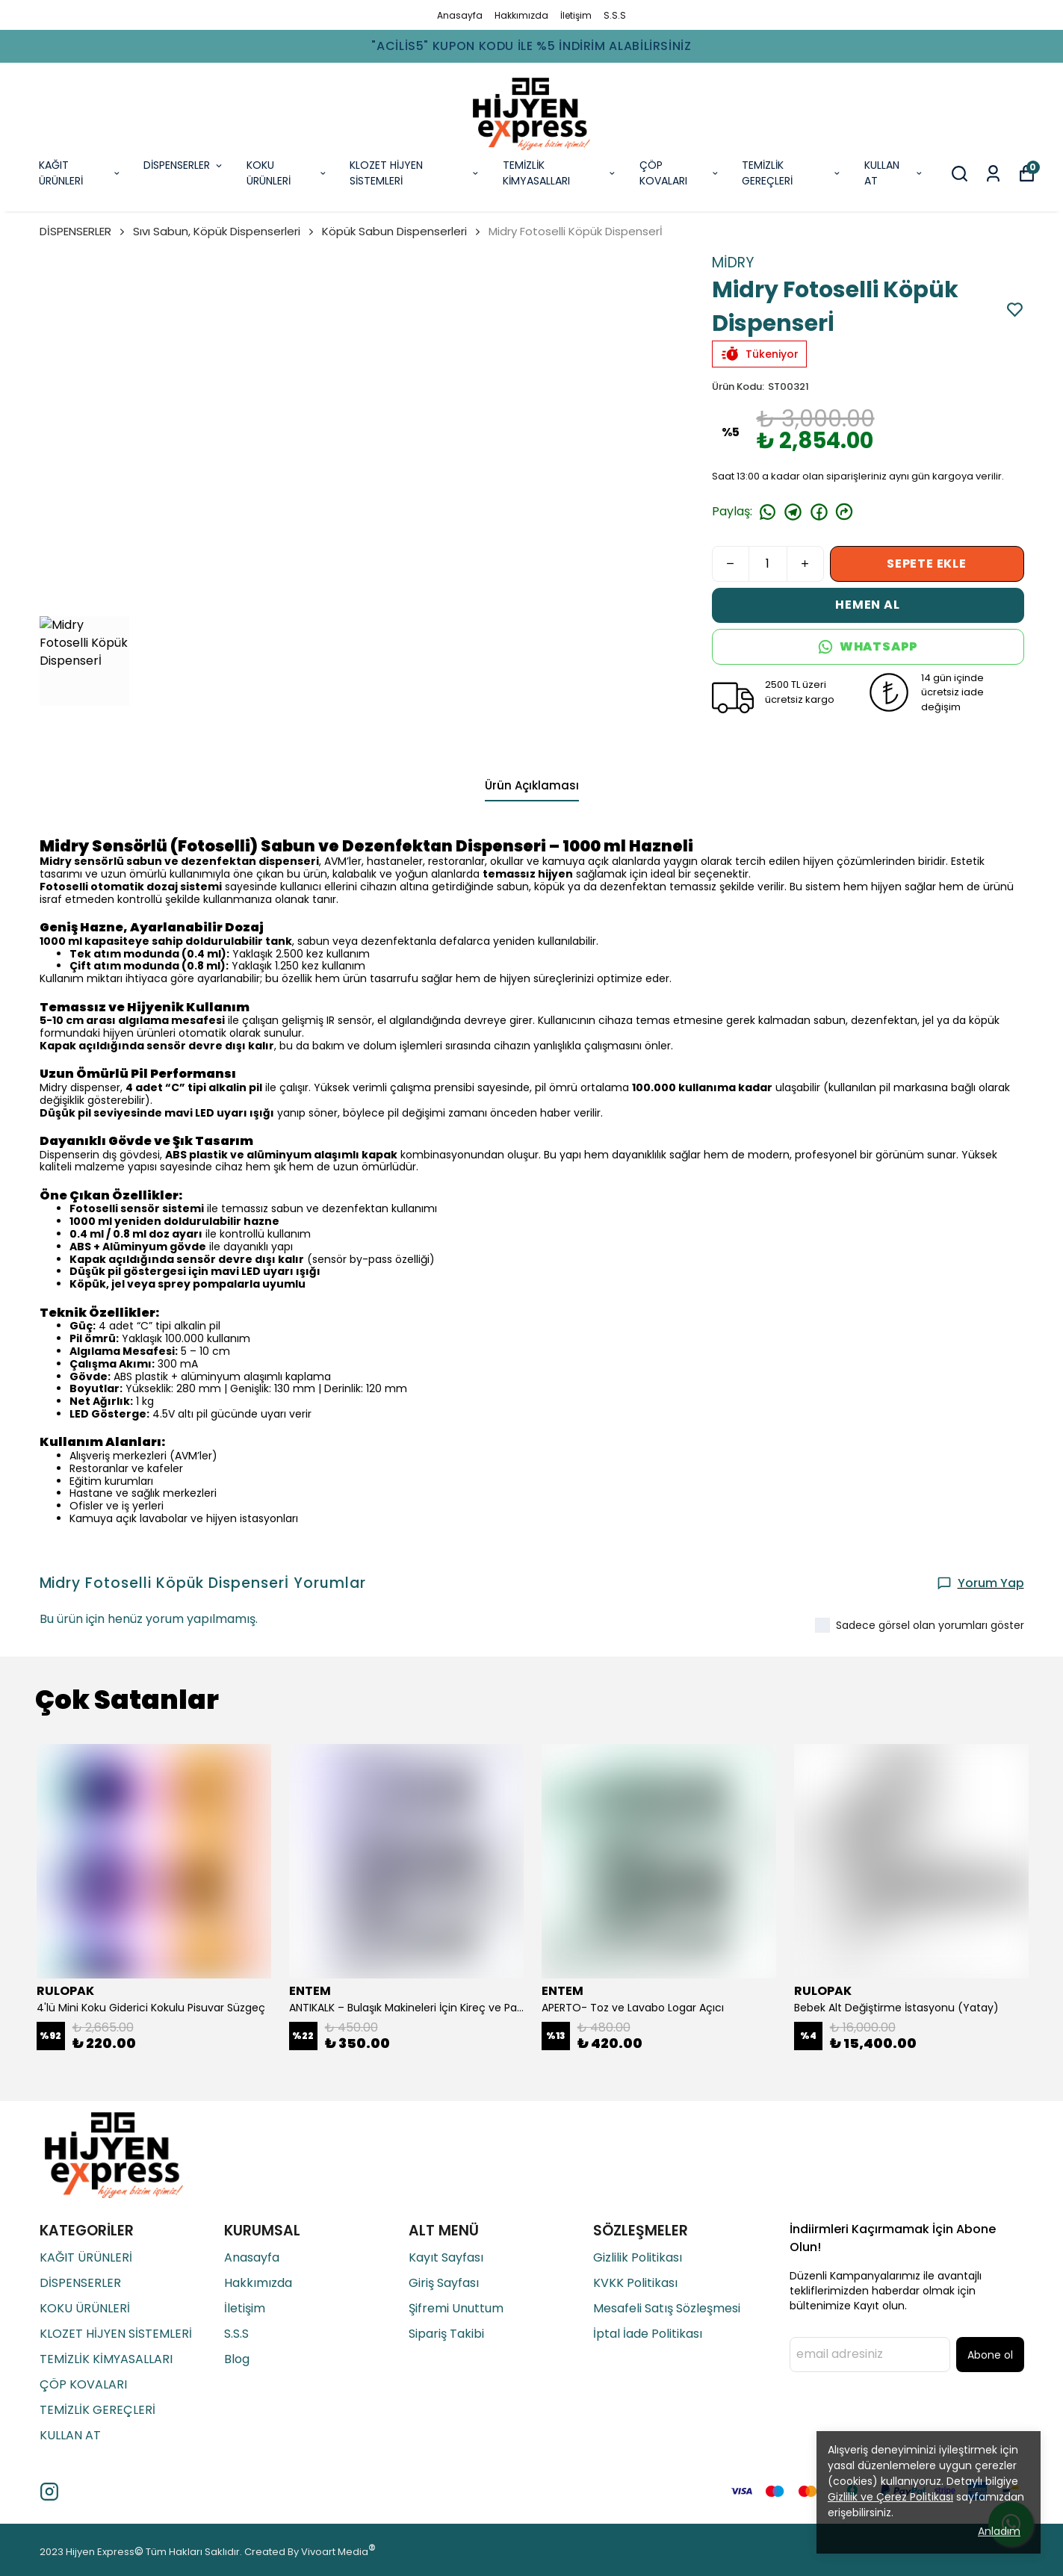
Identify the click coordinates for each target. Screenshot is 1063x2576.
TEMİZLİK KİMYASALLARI (560, 173)
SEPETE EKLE (927, 563)
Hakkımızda (521, 15)
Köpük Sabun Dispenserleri (394, 231)
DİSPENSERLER (183, 165)
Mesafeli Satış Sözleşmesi (666, 2308)
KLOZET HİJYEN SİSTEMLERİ (415, 173)
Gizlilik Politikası (637, 2257)
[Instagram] (49, 2491)
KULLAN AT (894, 173)
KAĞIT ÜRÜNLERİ (80, 173)
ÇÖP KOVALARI (679, 173)
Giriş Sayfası (444, 2282)
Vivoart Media (334, 2552)
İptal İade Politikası (647, 2333)
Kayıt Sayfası (446, 2257)
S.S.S (615, 15)
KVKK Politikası (635, 2282)
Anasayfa (460, 15)
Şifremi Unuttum (456, 2308)
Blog (237, 2359)
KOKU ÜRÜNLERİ (287, 173)
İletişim (576, 15)
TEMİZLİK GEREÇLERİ (791, 173)
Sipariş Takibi (446, 2333)
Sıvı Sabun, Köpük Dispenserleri (224, 231)
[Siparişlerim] (993, 173)
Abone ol (990, 2354)
